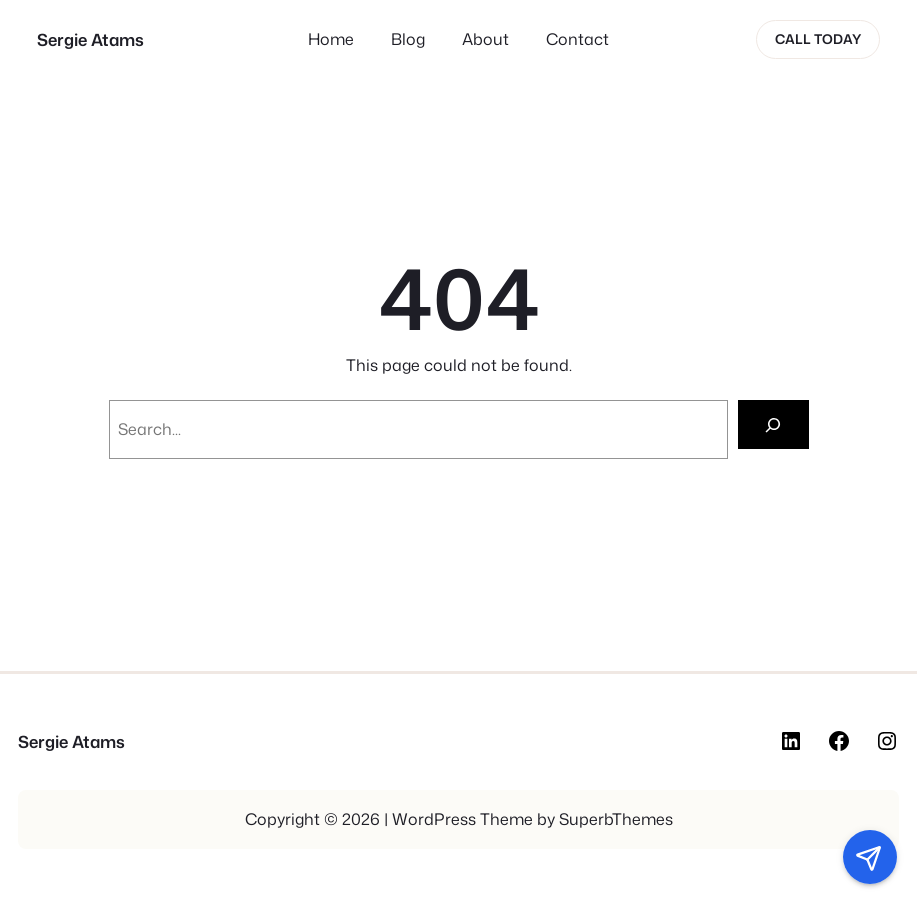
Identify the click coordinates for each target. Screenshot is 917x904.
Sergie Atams (90, 39)
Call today (818, 38)
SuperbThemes (616, 819)
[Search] (773, 424)
